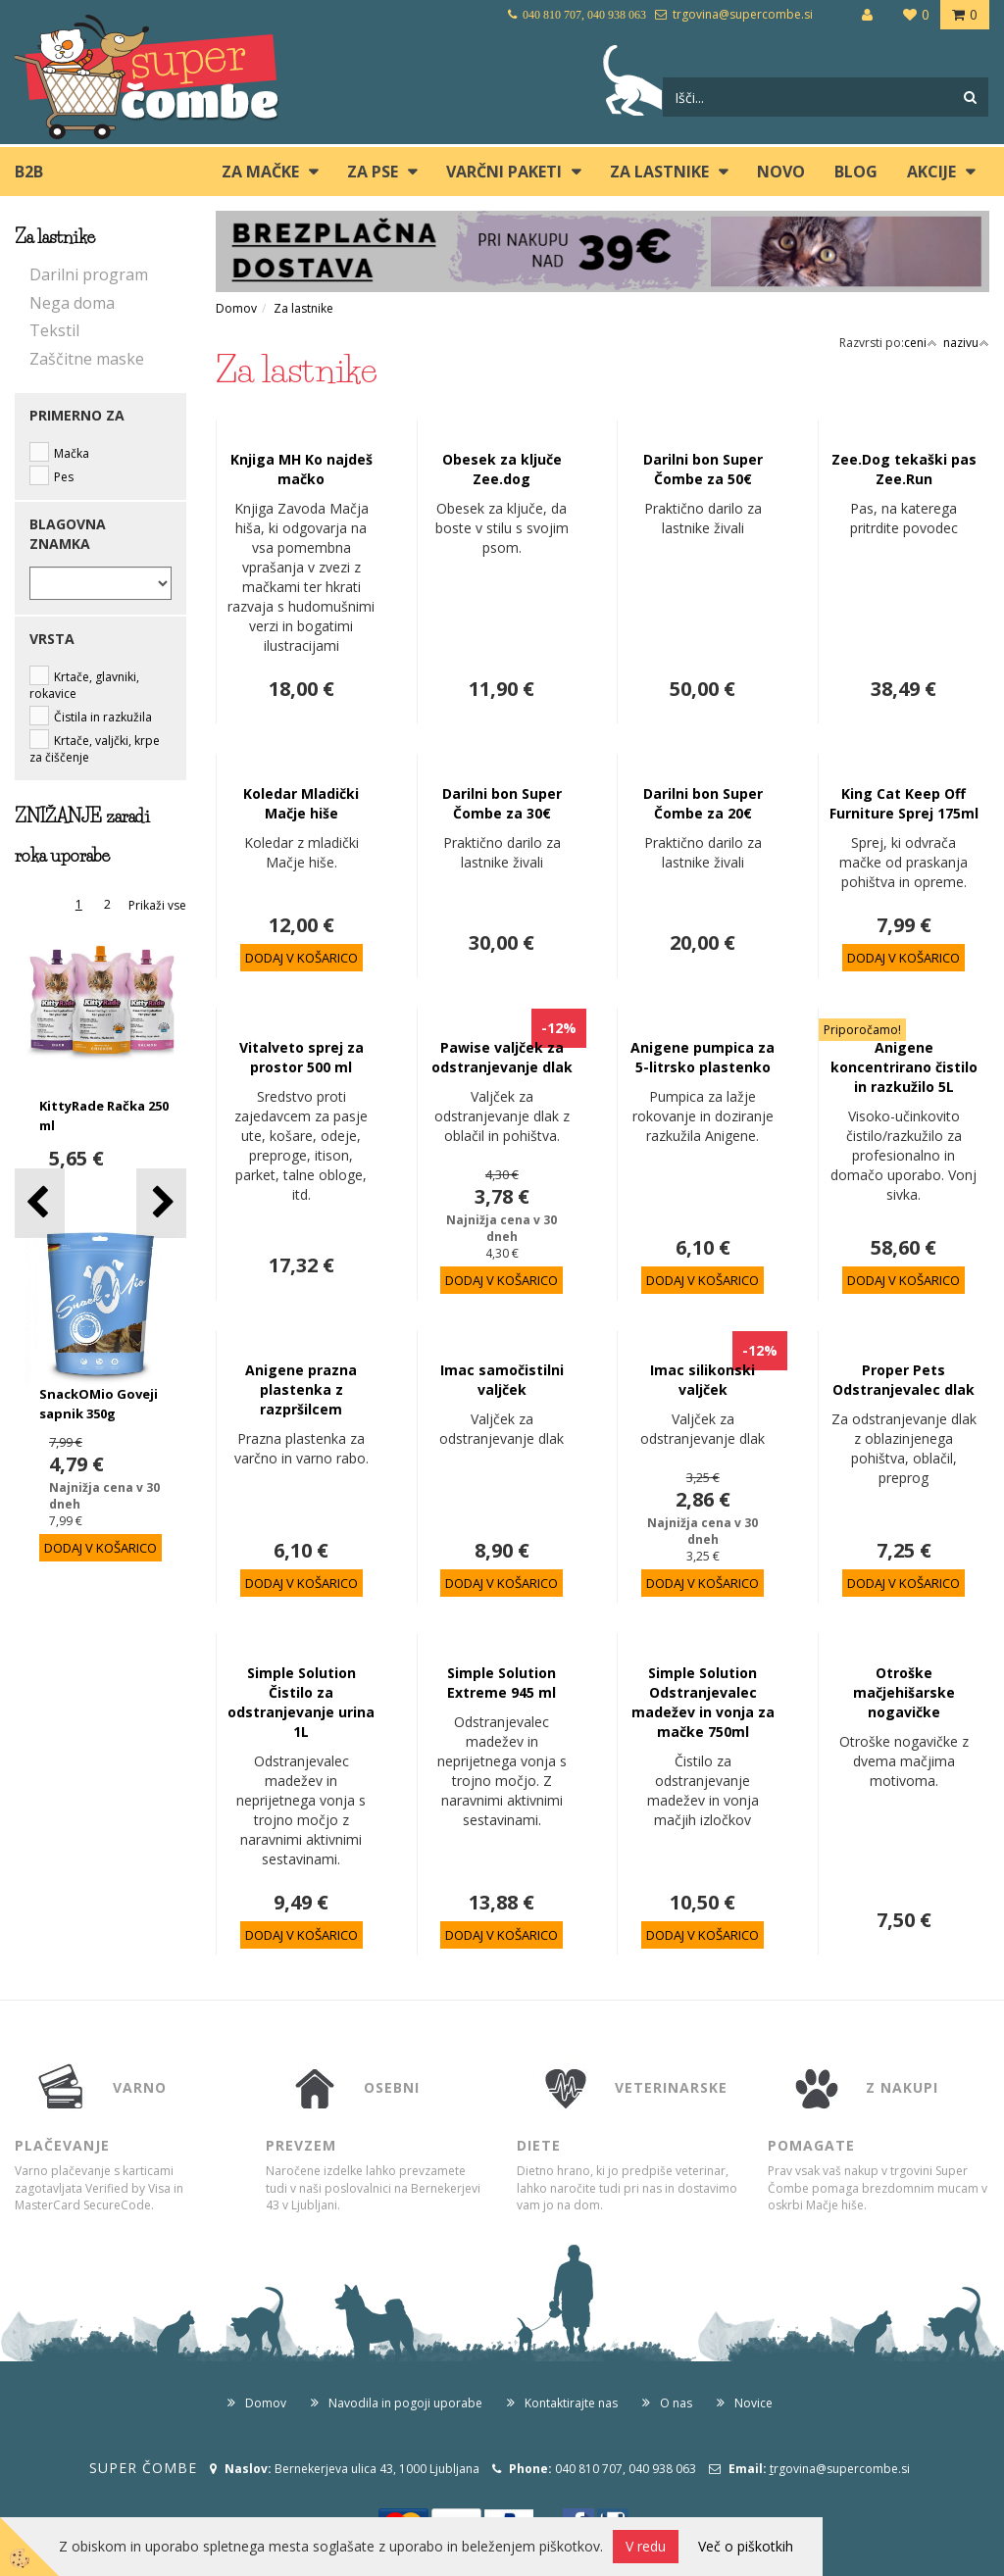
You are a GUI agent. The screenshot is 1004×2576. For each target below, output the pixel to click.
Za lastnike (303, 308)
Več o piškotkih (745, 2546)
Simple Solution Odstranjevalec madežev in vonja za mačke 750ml (703, 1702)
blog (856, 171)
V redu (646, 2546)
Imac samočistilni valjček (502, 1380)
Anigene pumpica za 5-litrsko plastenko (702, 1057)
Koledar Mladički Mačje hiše (301, 803)
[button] (161, 1203)
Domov (236, 308)
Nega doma (72, 303)
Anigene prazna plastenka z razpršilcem (301, 1389)
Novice (753, 2403)
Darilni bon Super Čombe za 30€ (502, 803)
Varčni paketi (504, 171)
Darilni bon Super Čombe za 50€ (703, 469)
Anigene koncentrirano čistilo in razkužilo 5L (904, 1067)
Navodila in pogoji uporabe (405, 2403)
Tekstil (54, 330)
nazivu (966, 342)
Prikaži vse (157, 905)
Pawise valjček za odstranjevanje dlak (502, 1057)
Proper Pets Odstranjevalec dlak (903, 1380)
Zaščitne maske (86, 359)
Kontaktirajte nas (571, 2403)
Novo (781, 171)
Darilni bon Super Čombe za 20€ (703, 803)
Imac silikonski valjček (702, 1380)
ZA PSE (372, 171)
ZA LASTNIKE (659, 171)
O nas (676, 2403)
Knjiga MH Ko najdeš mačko (301, 469)
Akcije (931, 171)
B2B (29, 171)
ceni (920, 342)
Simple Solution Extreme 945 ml (501, 1682)
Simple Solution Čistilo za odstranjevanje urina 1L (301, 1702)
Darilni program (88, 274)
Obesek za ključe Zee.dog (502, 469)
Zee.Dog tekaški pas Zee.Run (904, 469)
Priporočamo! (862, 1029)
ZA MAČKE (260, 171)
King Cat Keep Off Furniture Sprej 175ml (904, 803)
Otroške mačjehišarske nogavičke (904, 1692)
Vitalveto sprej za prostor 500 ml (301, 1057)
